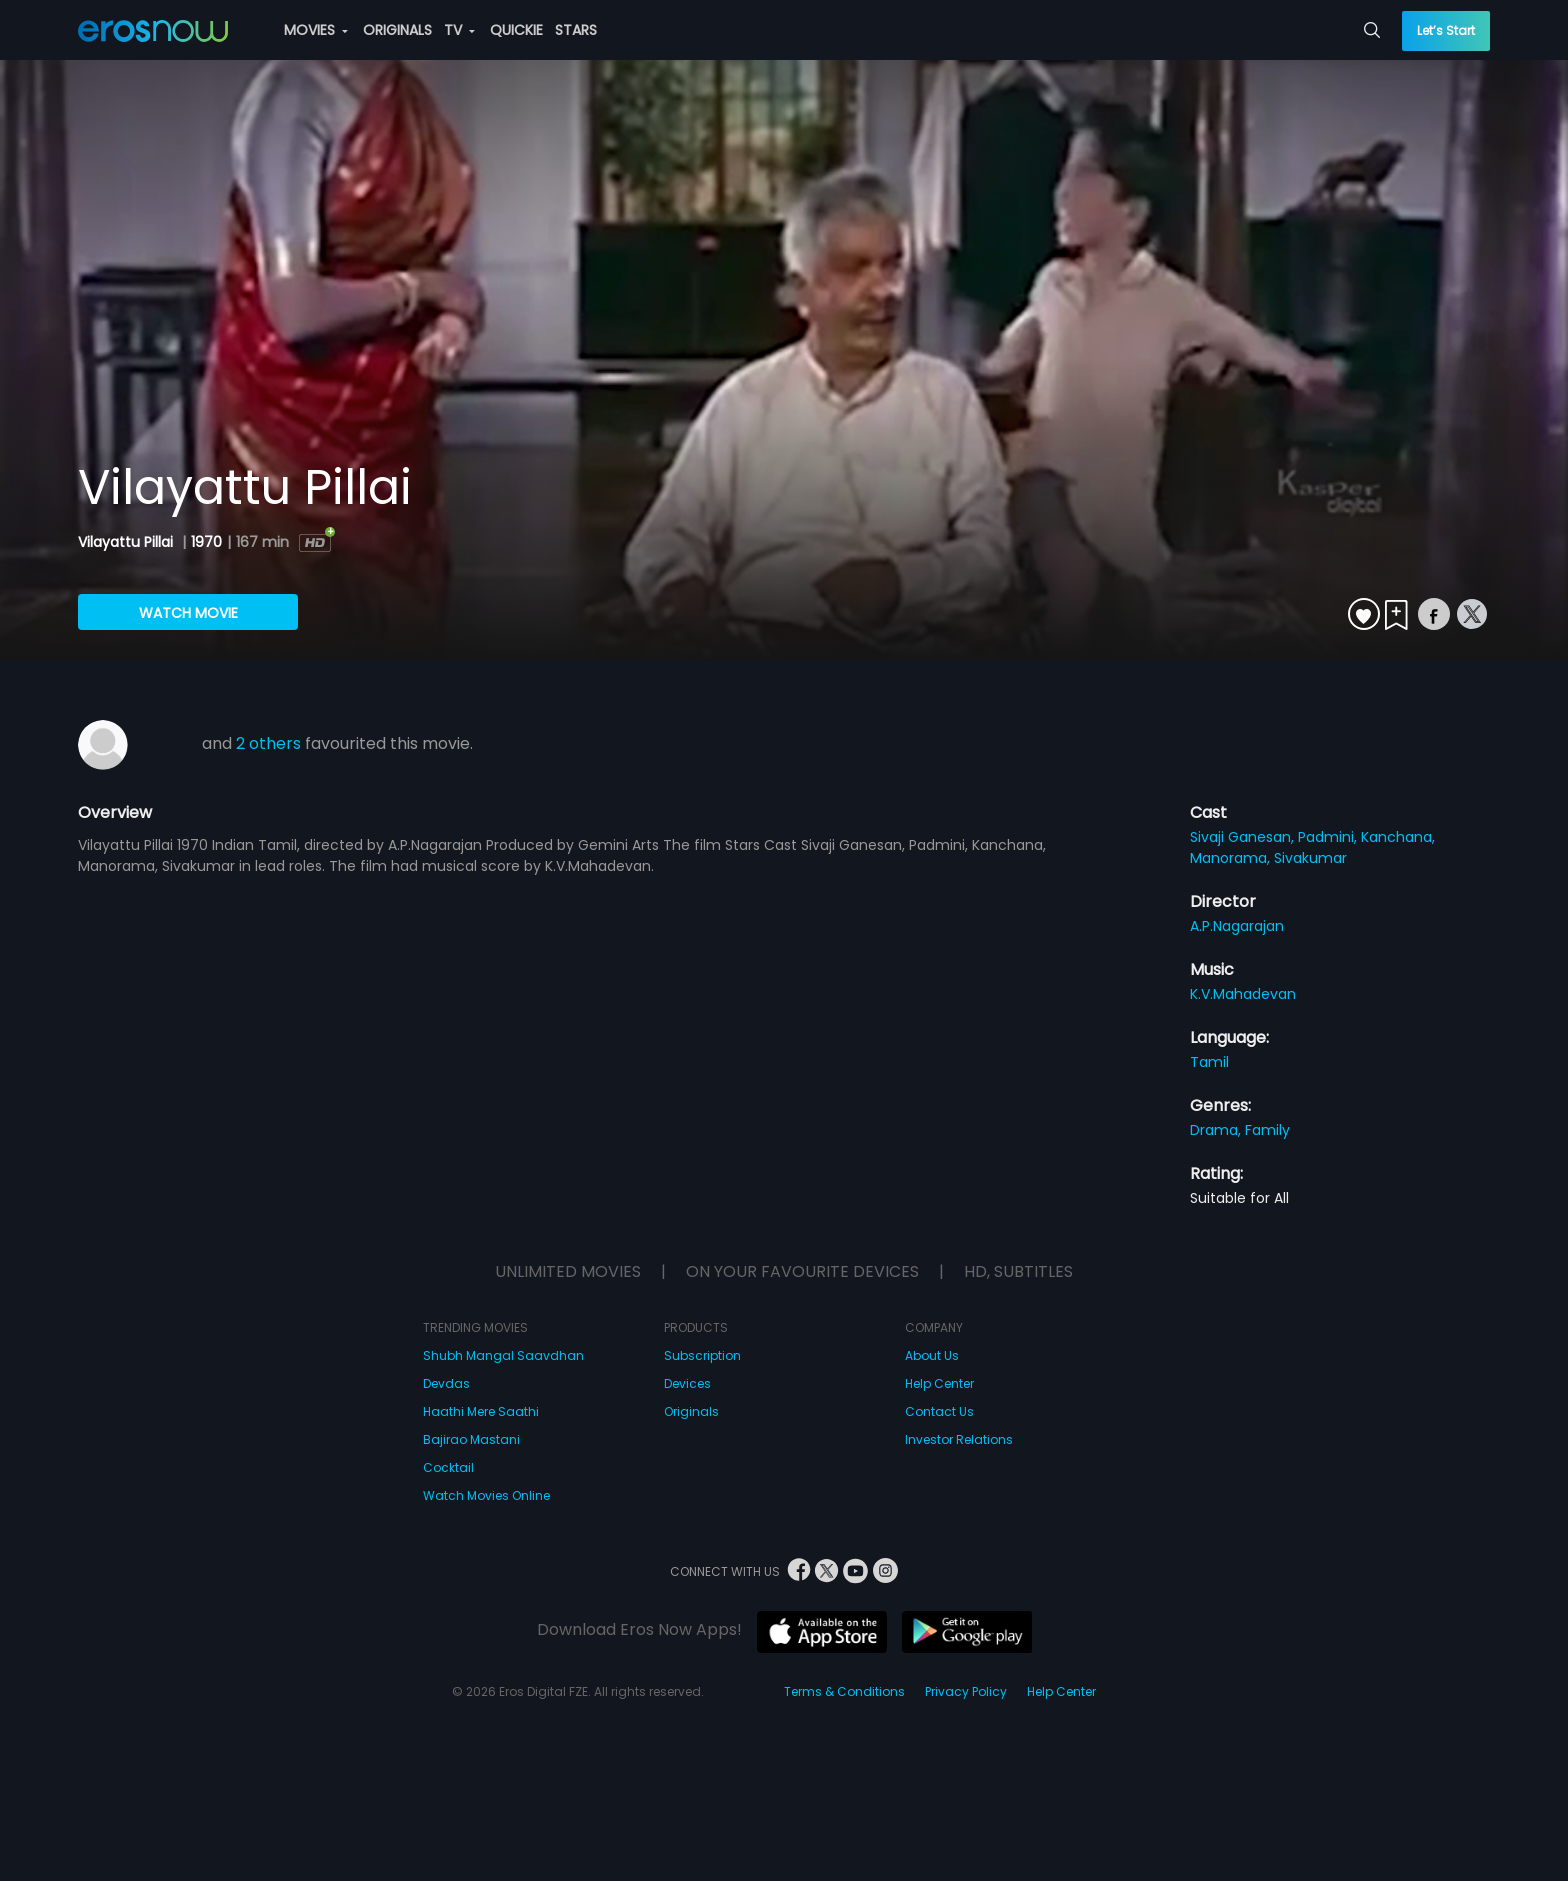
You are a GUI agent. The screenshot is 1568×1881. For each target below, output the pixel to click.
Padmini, (1329, 837)
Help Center (939, 1383)
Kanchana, (1398, 837)
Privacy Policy (966, 1691)
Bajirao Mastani (471, 1439)
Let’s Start (1446, 30)
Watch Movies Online (486, 1495)
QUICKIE (516, 30)
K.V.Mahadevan (1243, 994)
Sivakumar (1310, 858)
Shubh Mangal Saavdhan (503, 1355)
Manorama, (1232, 858)
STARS (576, 30)
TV (459, 30)
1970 (206, 542)
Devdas (446, 1383)
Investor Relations (959, 1439)
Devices (687, 1383)
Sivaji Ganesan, (1244, 837)
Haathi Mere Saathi (481, 1411)
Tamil (1209, 1062)
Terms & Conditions (844, 1691)
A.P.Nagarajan (1237, 926)
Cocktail (448, 1467)
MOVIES (316, 30)
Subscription (702, 1355)
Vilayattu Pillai (127, 542)
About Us (932, 1355)
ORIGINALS (397, 30)
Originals (691, 1411)
